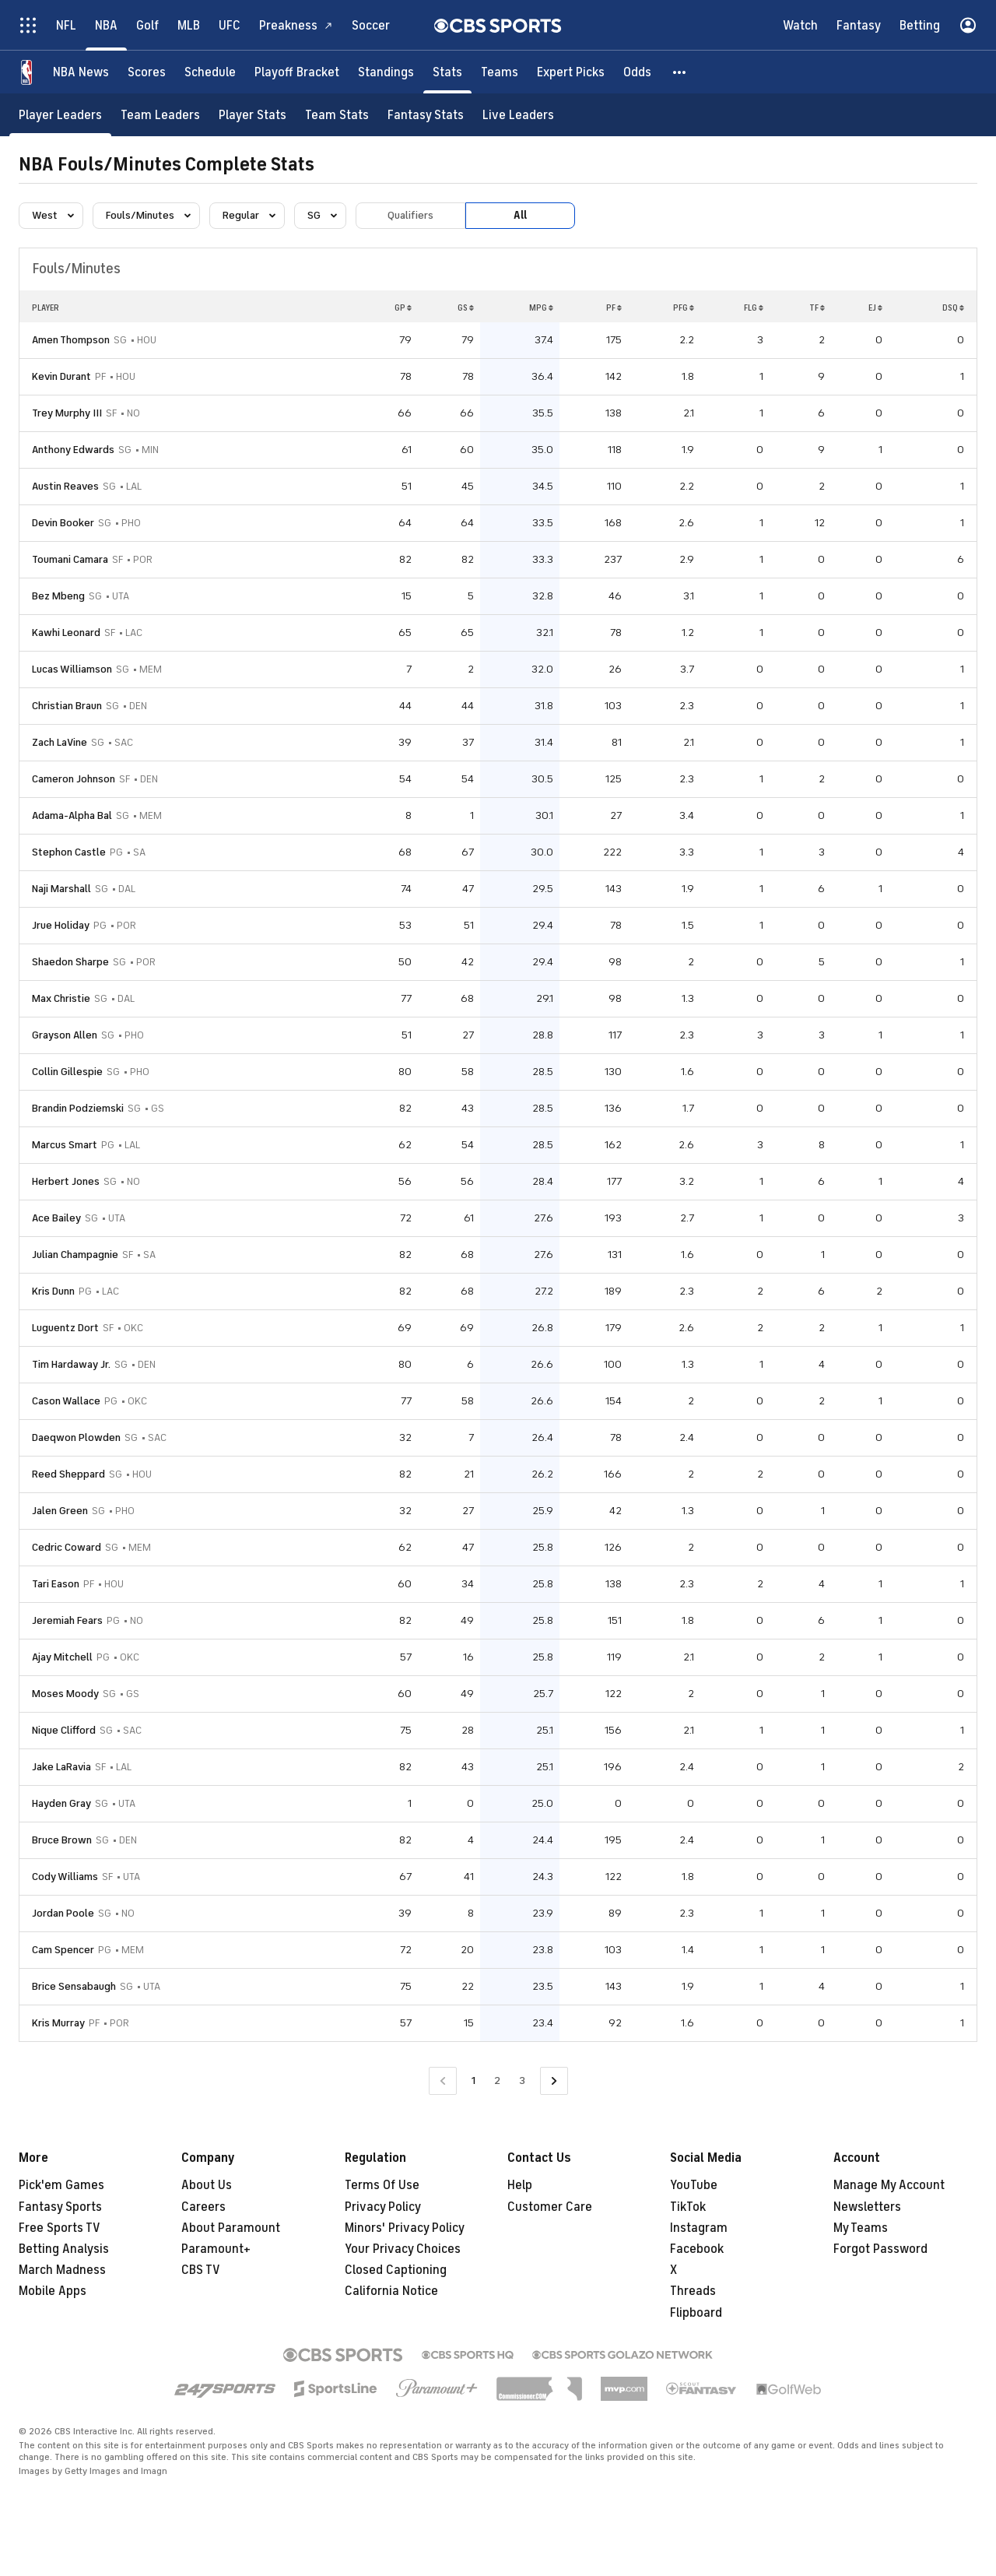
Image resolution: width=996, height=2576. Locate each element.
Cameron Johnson (73, 778)
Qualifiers (410, 215)
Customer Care (549, 2207)
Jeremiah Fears (67, 1620)
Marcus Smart (64, 1144)
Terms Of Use (382, 2185)
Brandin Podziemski (78, 1108)
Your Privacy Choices (403, 2249)
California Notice (391, 2291)
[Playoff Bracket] (297, 72)
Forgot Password (880, 2249)
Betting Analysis (64, 2249)
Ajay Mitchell (62, 1657)
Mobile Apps (52, 2291)
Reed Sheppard (68, 1474)
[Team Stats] (337, 114)
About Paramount (230, 2228)
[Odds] (637, 72)
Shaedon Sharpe (70, 961)
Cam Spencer (63, 1949)
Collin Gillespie (67, 1071)
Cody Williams (65, 1876)
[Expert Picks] (571, 72)
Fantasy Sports (60, 2207)
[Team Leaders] (160, 114)
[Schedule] (210, 72)
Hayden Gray (61, 1803)
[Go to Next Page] (554, 2081)
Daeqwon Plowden (76, 1437)
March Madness (62, 2270)
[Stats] (447, 72)
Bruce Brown (62, 1840)
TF (817, 307)
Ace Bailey (56, 1218)
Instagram (699, 2228)
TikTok (688, 2207)
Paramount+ (216, 2249)
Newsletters (867, 2207)
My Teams (860, 2228)
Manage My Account (889, 2185)
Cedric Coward (66, 1547)
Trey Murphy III (67, 413)
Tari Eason (55, 1583)
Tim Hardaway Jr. (71, 1364)
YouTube (693, 2185)
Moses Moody (65, 1693)
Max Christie (61, 998)
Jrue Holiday (60, 925)
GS (466, 307)
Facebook (697, 2249)
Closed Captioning (396, 2270)
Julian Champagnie (75, 1254)
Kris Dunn (53, 1291)
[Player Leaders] (60, 114)
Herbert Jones (66, 1181)
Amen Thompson (71, 339)
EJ (875, 307)
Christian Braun (67, 705)
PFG (683, 307)
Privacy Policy (383, 2207)
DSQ (953, 307)
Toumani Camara (70, 559)
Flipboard (696, 2313)
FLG (753, 307)
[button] (680, 72)
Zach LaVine (59, 742)
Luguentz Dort (65, 1327)
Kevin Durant (61, 376)
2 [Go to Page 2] (497, 2080)
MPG (541, 307)
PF (614, 307)
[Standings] (386, 72)
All (520, 215)
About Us (206, 2185)
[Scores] (146, 72)
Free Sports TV (59, 2228)
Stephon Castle (69, 852)
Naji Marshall (61, 888)
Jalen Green (60, 1510)
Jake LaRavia (61, 1766)
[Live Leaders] (518, 114)
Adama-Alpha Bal (72, 815)
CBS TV (200, 2270)
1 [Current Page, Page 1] (473, 2080)
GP (403, 307)
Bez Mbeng (58, 596)
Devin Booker (63, 522)
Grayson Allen (64, 1035)
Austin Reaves (65, 486)
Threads (693, 2291)
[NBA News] (81, 72)
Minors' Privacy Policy (405, 2228)
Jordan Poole (63, 1913)
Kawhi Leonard (66, 632)
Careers (203, 2207)
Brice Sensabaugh (74, 1986)
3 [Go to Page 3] (522, 2080)
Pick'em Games (61, 2185)
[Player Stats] (252, 114)
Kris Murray (58, 2023)
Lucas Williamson (72, 669)
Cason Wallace (66, 1400)
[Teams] (500, 72)
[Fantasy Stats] (425, 114)
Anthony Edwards (73, 449)
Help (519, 2185)
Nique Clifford (64, 1730)
